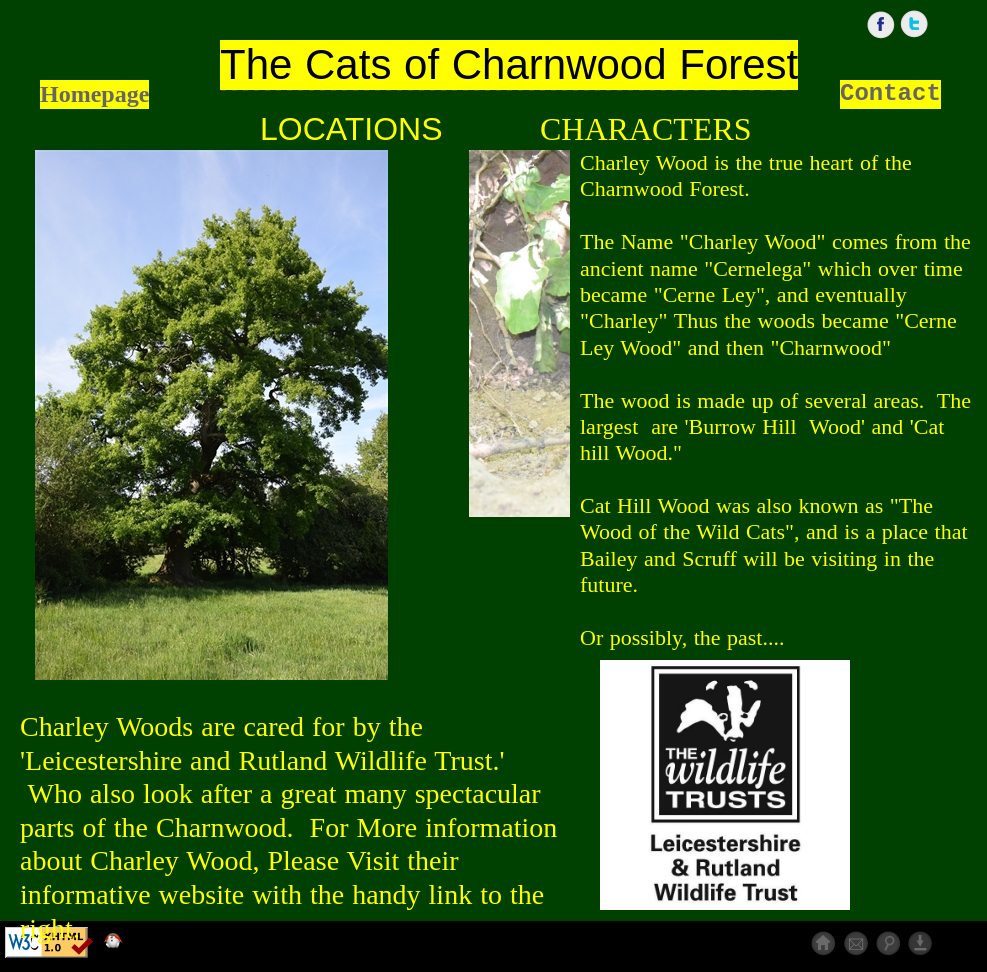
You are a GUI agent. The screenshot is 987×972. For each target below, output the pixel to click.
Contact (890, 93)
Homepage (94, 94)
